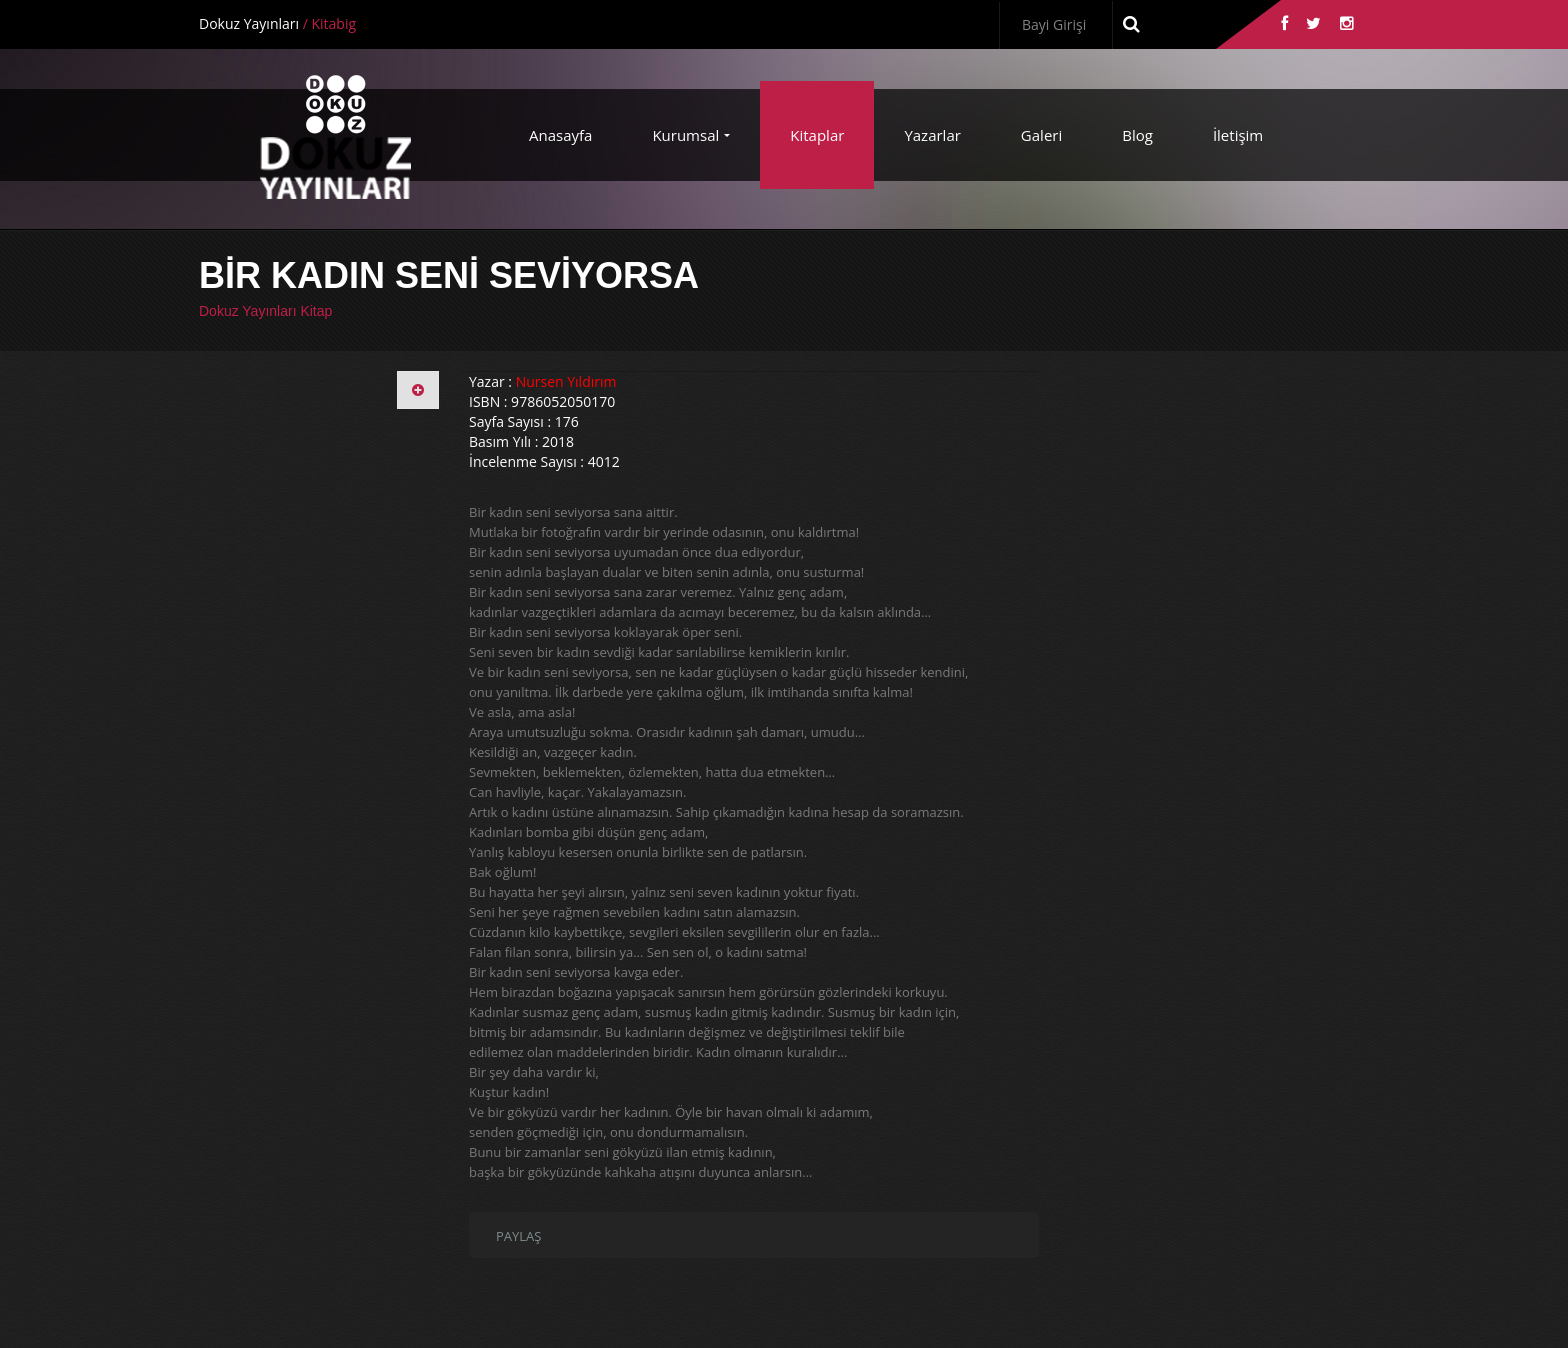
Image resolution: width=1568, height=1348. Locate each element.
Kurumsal (685, 135)
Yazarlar (932, 135)
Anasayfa (560, 135)
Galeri (1041, 135)
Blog (1137, 135)
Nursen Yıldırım (566, 381)
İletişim (1238, 135)
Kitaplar (817, 135)
